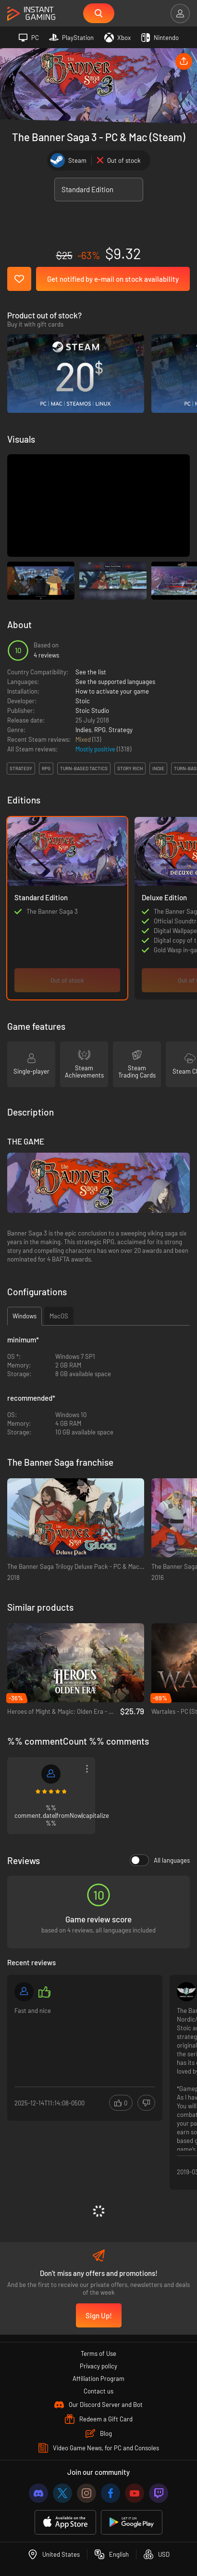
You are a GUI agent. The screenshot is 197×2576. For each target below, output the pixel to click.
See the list (90, 672)
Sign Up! (99, 2315)
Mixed (83, 739)
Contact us (98, 2391)
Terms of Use (98, 2353)
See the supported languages (115, 681)
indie (158, 768)
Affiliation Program (98, 2378)
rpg (46, 768)
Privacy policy (98, 2366)
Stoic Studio (92, 710)
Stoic (82, 701)
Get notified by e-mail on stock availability (113, 279)
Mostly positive (96, 749)
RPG (100, 730)
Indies (83, 730)
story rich (130, 768)
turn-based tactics (84, 768)
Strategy (121, 730)
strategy (21, 768)
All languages (160, 1860)
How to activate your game (112, 691)
